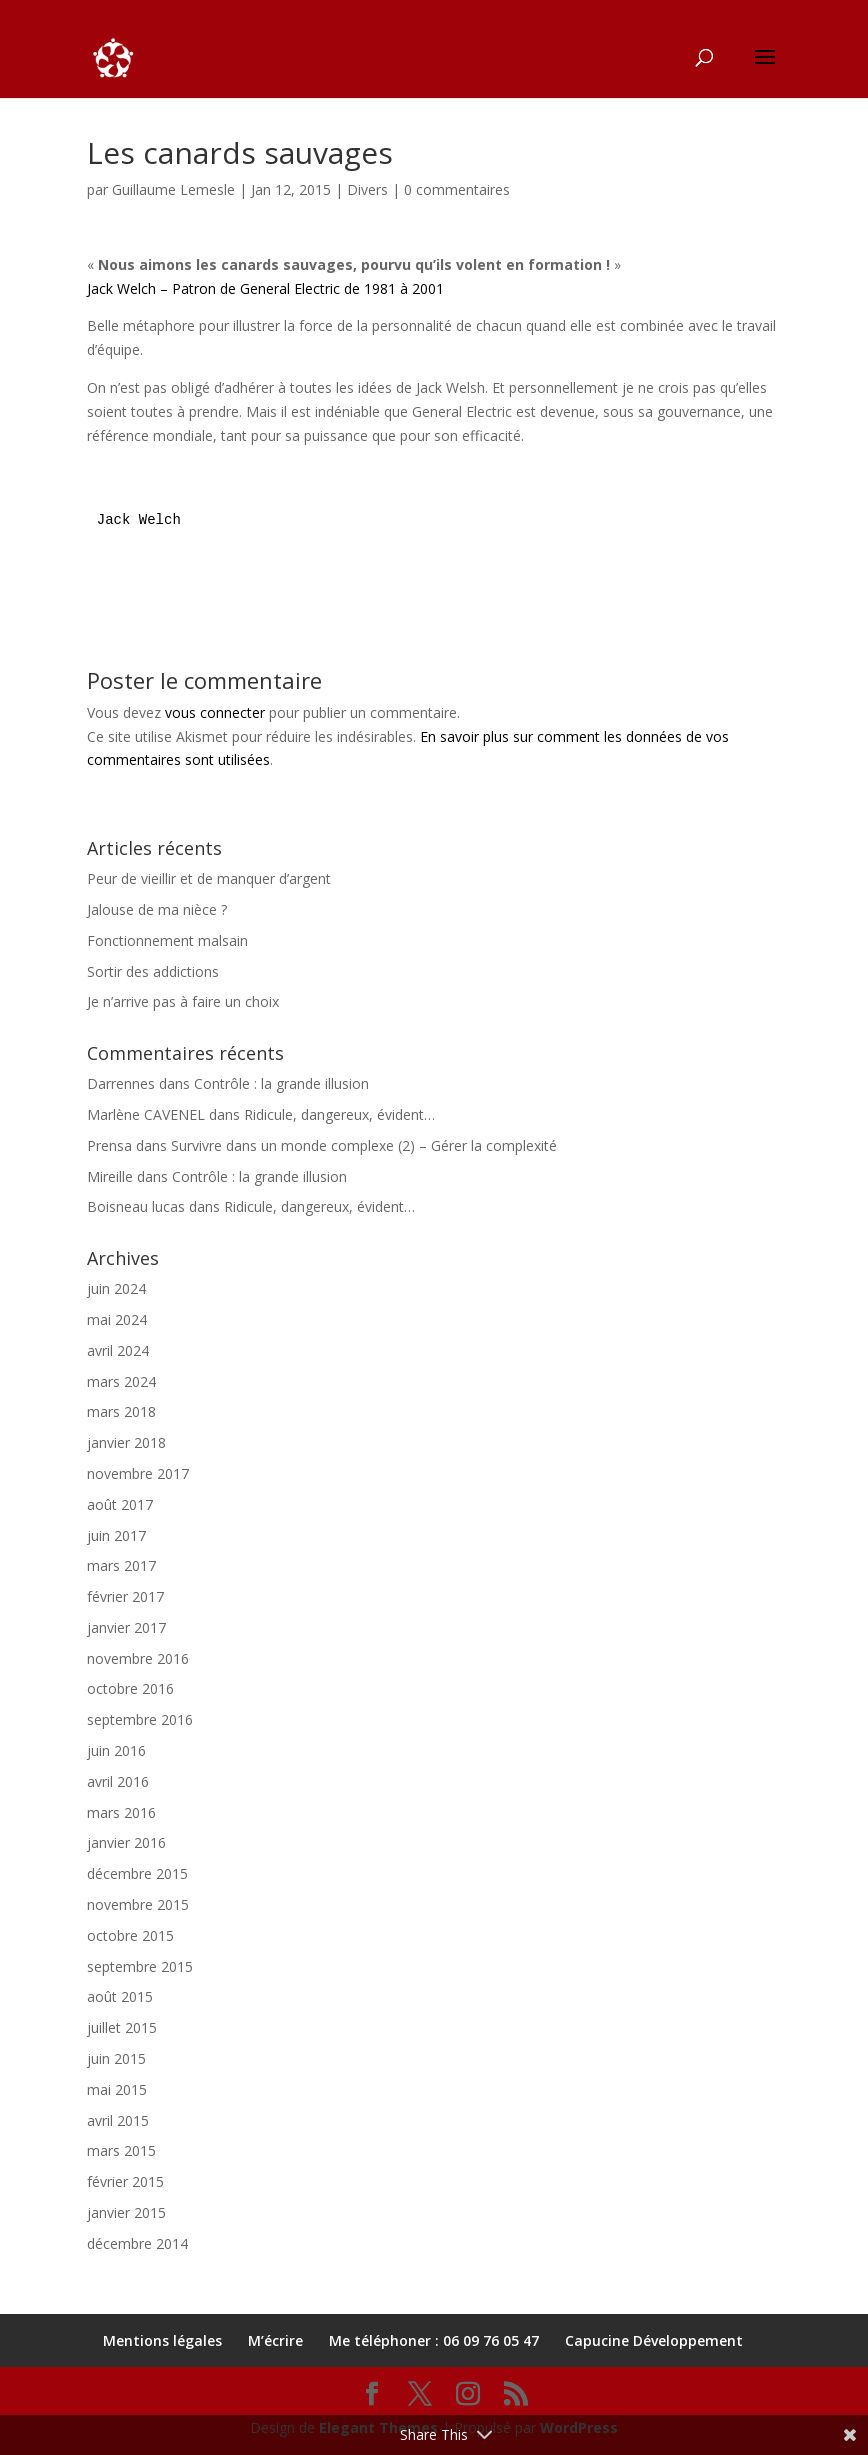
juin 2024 (116, 1288)
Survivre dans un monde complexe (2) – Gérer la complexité (364, 1145)
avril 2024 (118, 1350)
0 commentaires (457, 189)
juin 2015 (116, 2058)
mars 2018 (121, 1411)
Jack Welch (139, 520)
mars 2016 (121, 1812)
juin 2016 (116, 1750)
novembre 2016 (138, 1658)
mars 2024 (121, 1381)
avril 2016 (118, 1781)
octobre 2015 (130, 1935)
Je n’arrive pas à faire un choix (183, 1001)
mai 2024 (117, 1319)
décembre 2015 (137, 1873)
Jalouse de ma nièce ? (157, 909)
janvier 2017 (126, 1627)
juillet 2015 (122, 2027)
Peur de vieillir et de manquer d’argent (209, 878)
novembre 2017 (138, 1473)
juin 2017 (116, 1535)
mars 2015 (121, 2150)
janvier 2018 (126, 1442)
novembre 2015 (138, 1904)
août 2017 (120, 1504)
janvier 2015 (126, 2212)
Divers (367, 189)
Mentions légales (162, 2340)
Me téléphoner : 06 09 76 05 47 (434, 2340)
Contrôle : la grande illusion (281, 1083)
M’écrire (275, 2340)
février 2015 (125, 2181)
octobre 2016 (130, 1688)
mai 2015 (117, 2089)
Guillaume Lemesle (173, 189)
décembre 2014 (137, 2243)
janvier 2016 (126, 1842)
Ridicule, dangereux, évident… (339, 1114)
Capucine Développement (654, 2340)
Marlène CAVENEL (146, 1114)
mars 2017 (121, 1565)
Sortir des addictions (153, 971)
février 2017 (125, 1596)
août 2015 (120, 1996)
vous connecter (215, 712)
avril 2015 (118, 2120)
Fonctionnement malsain (167, 940)
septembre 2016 (140, 1719)
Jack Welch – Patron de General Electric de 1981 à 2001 (265, 288)
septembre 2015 (140, 1966)
